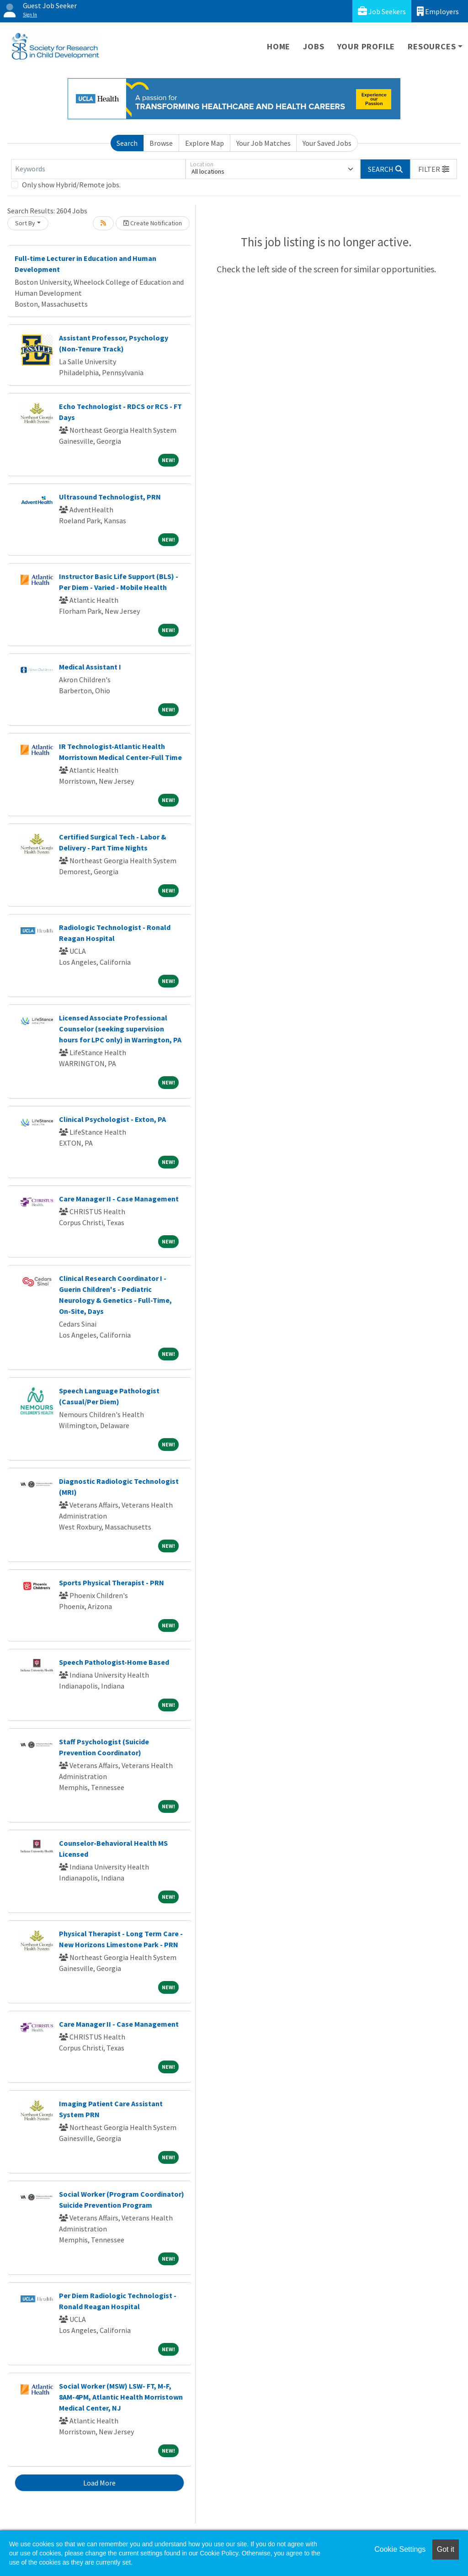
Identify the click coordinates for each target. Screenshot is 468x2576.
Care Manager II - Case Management (119, 1198)
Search (127, 143)
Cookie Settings (399, 2549)
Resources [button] (432, 46)
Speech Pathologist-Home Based (114, 1662)
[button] (433, 169)
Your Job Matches (263, 143)
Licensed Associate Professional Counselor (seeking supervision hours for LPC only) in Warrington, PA (120, 1028)
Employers (438, 11)
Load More (99, 2482)
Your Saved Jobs (327, 143)
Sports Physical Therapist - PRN (111, 1582)
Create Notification (152, 223)
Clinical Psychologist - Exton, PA (112, 1119)
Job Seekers (382, 11)
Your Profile (366, 46)
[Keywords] (98, 169)
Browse (161, 143)
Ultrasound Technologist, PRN (110, 496)
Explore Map (204, 143)
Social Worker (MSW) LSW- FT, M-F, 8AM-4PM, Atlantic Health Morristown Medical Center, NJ (121, 2396)
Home (278, 46)
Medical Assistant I (90, 666)
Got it (445, 2549)
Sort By (25, 223)
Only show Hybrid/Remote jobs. (71, 184)
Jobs (313, 46)
